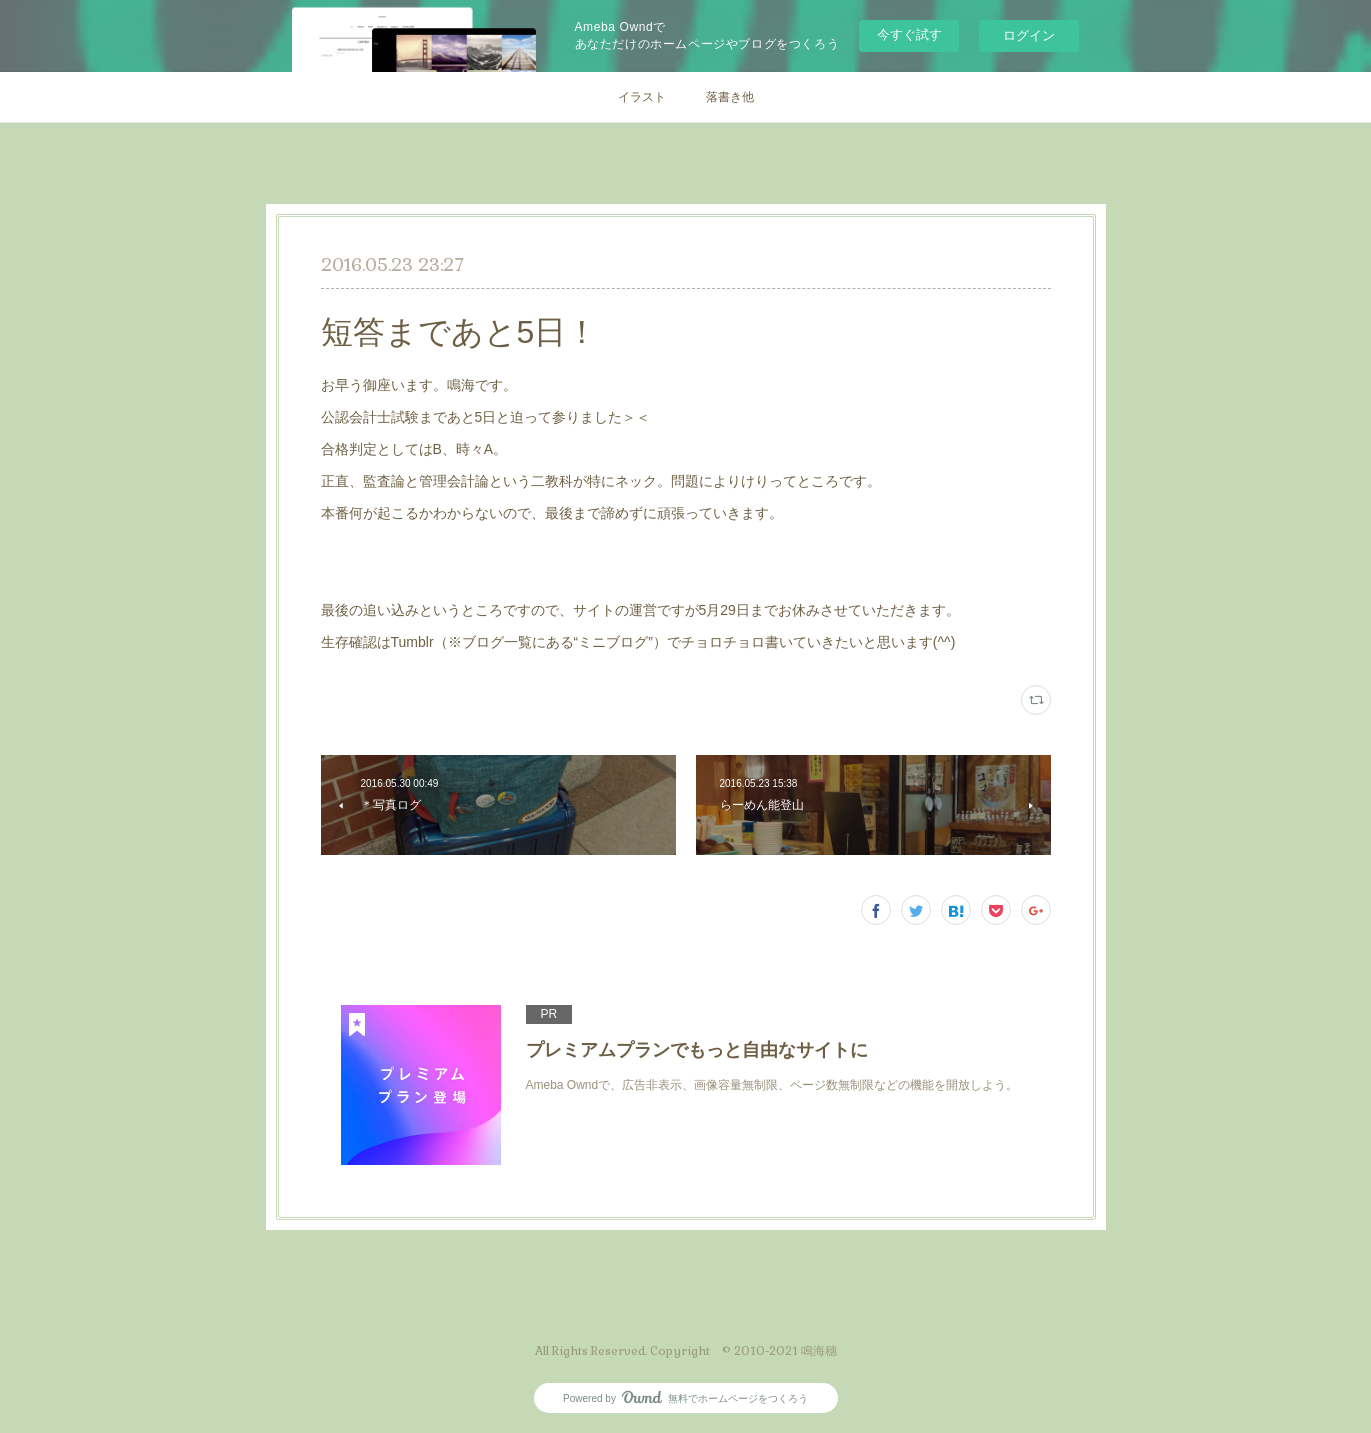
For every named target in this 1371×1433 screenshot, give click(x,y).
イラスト (642, 97)
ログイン (1029, 35)
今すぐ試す (909, 34)
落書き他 (730, 97)
